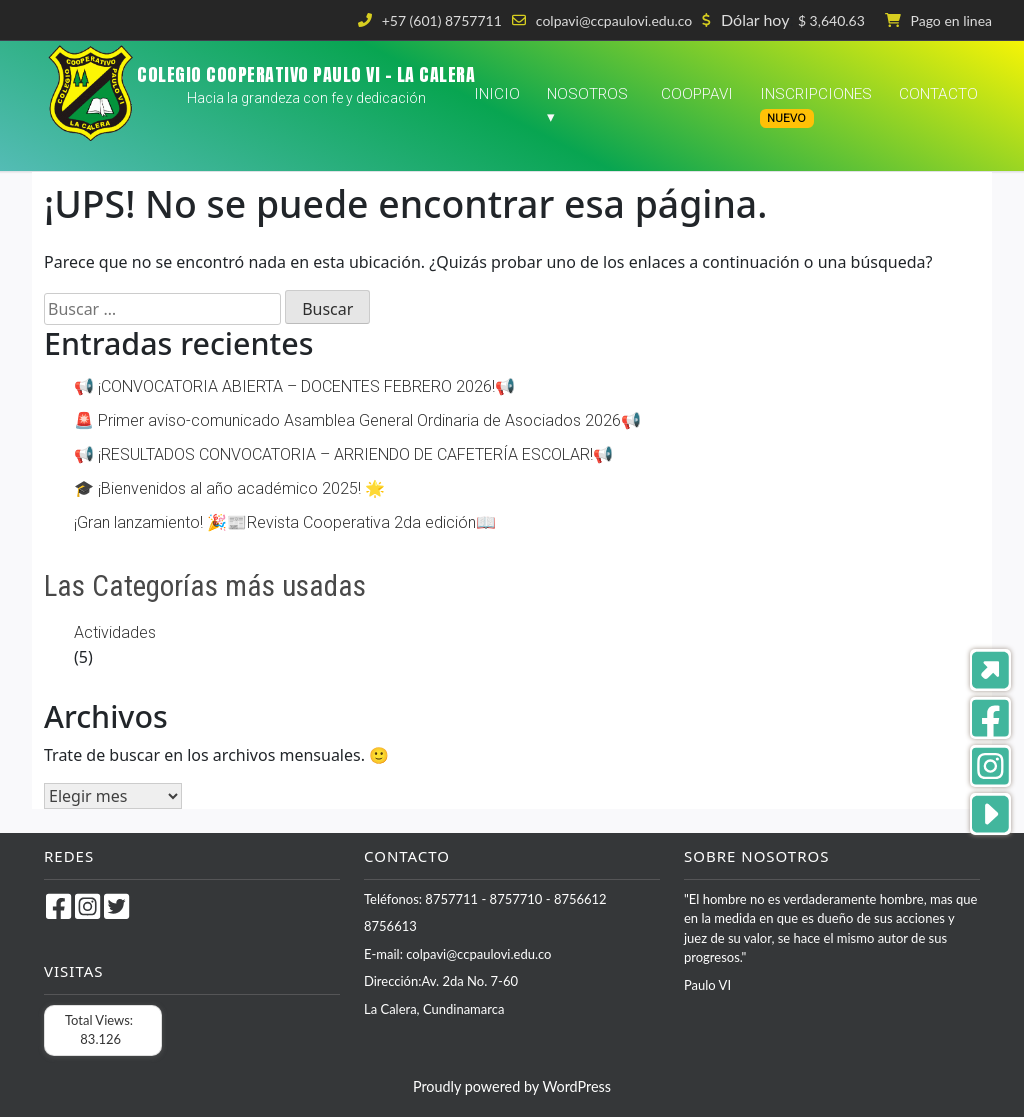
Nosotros (587, 94)
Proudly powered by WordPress (512, 1086)
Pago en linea (951, 20)
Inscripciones (816, 106)
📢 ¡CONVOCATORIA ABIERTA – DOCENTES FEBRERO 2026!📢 (294, 386)
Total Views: (100, 1020)
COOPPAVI (697, 94)
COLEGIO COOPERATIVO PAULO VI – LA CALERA (306, 74)
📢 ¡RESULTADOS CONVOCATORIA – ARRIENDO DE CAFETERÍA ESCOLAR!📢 (343, 454)
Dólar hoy (755, 19)
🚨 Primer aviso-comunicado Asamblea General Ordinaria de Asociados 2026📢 (357, 420)
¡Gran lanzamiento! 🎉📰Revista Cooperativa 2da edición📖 (285, 522)
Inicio (497, 94)
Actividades (115, 632)
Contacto (938, 94)
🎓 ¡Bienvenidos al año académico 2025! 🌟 (229, 488)
